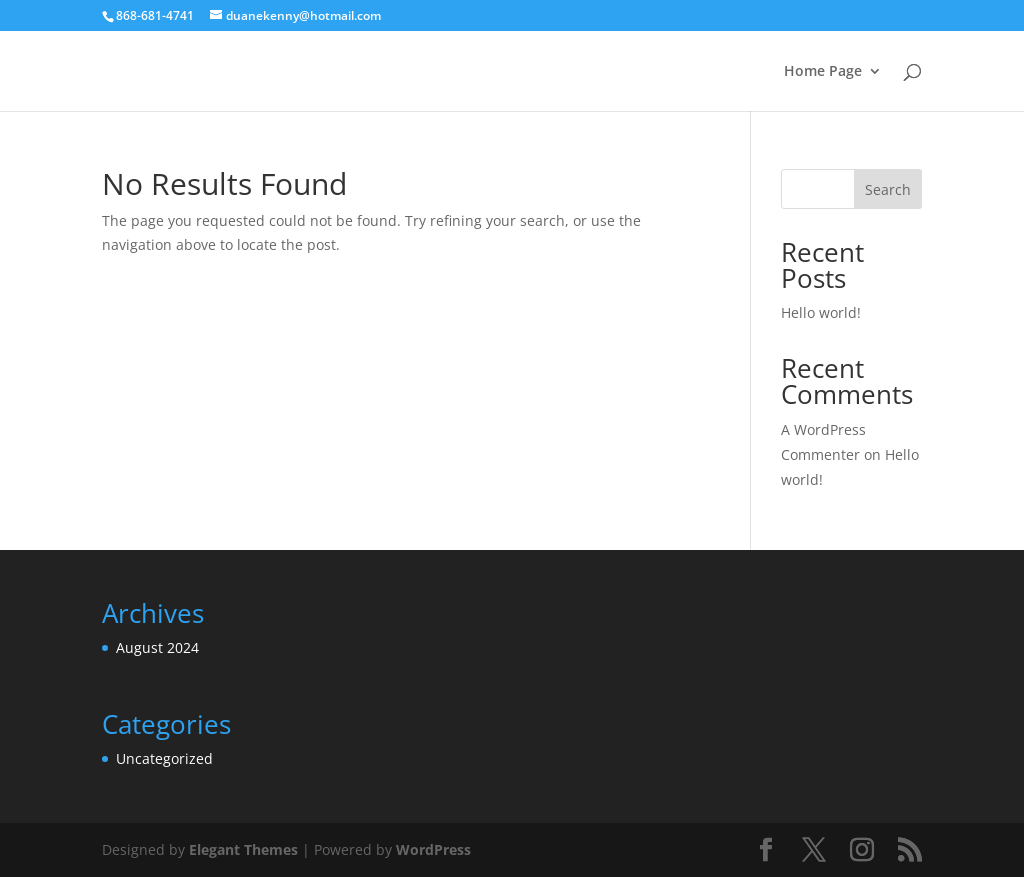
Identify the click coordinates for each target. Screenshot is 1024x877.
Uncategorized (164, 758)
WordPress (433, 849)
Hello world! (821, 312)
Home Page (823, 72)
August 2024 (157, 647)
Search (888, 189)
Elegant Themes (243, 849)
